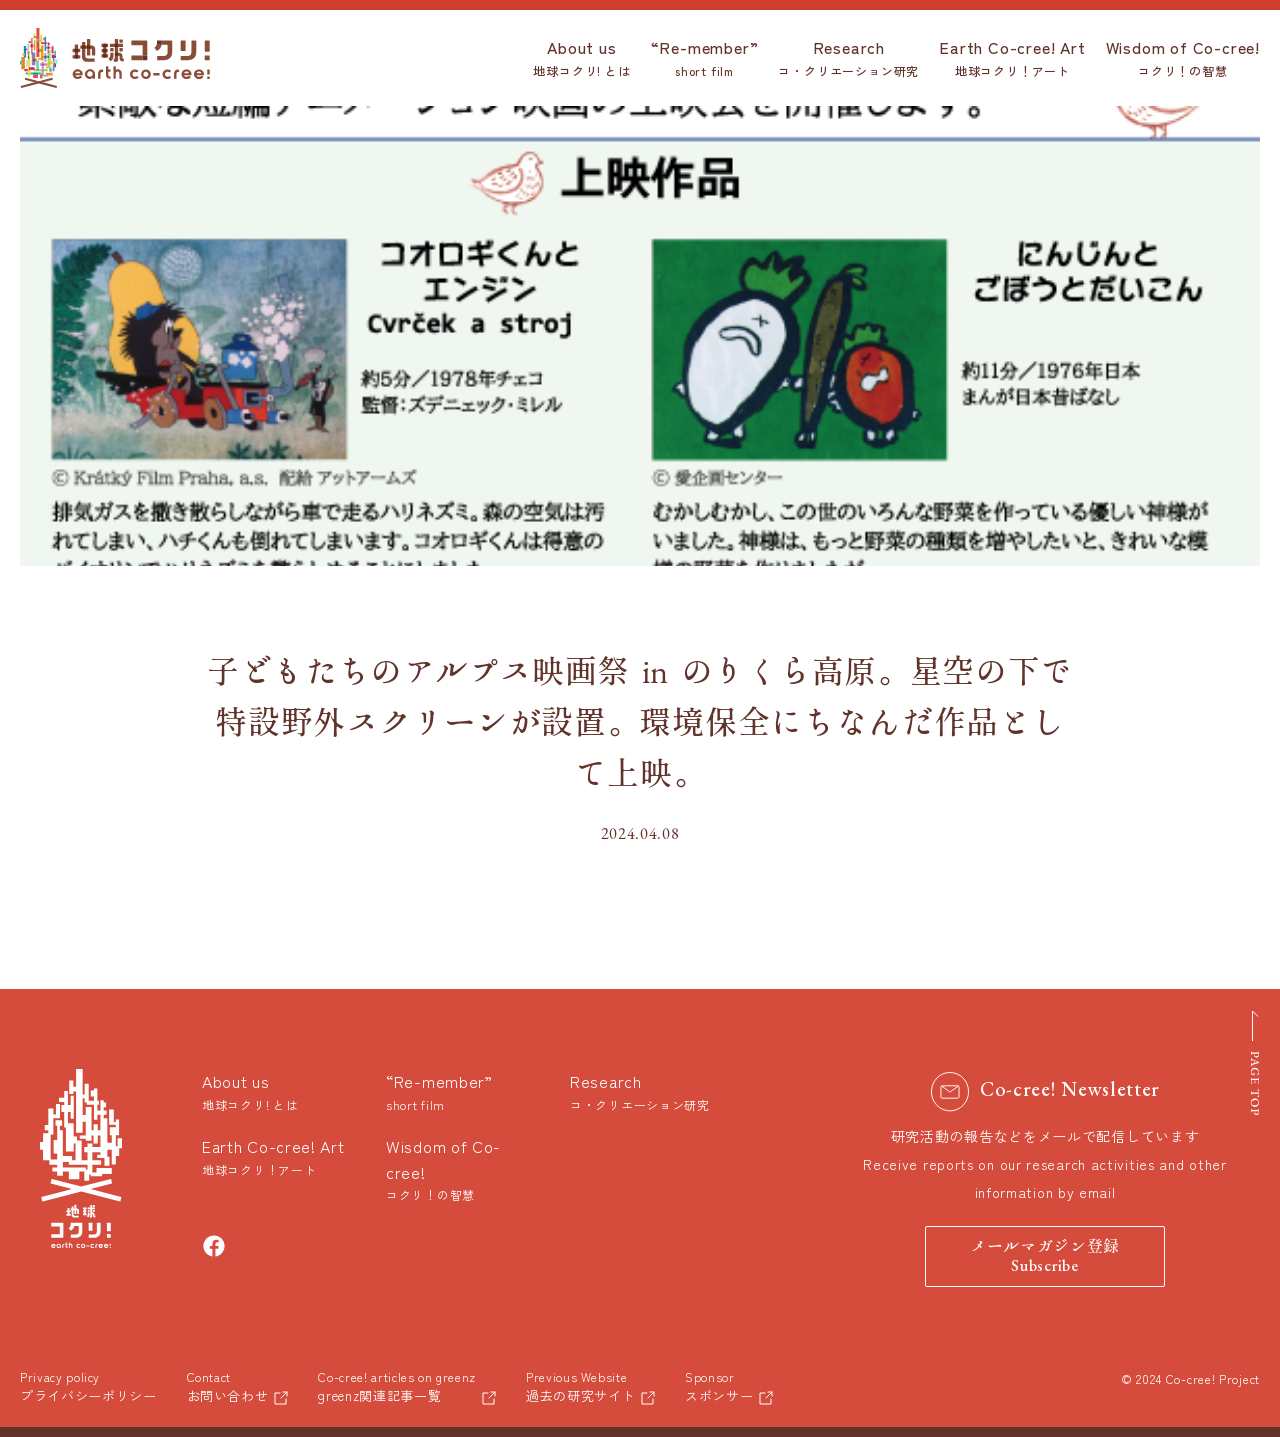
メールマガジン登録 (1045, 1257)
